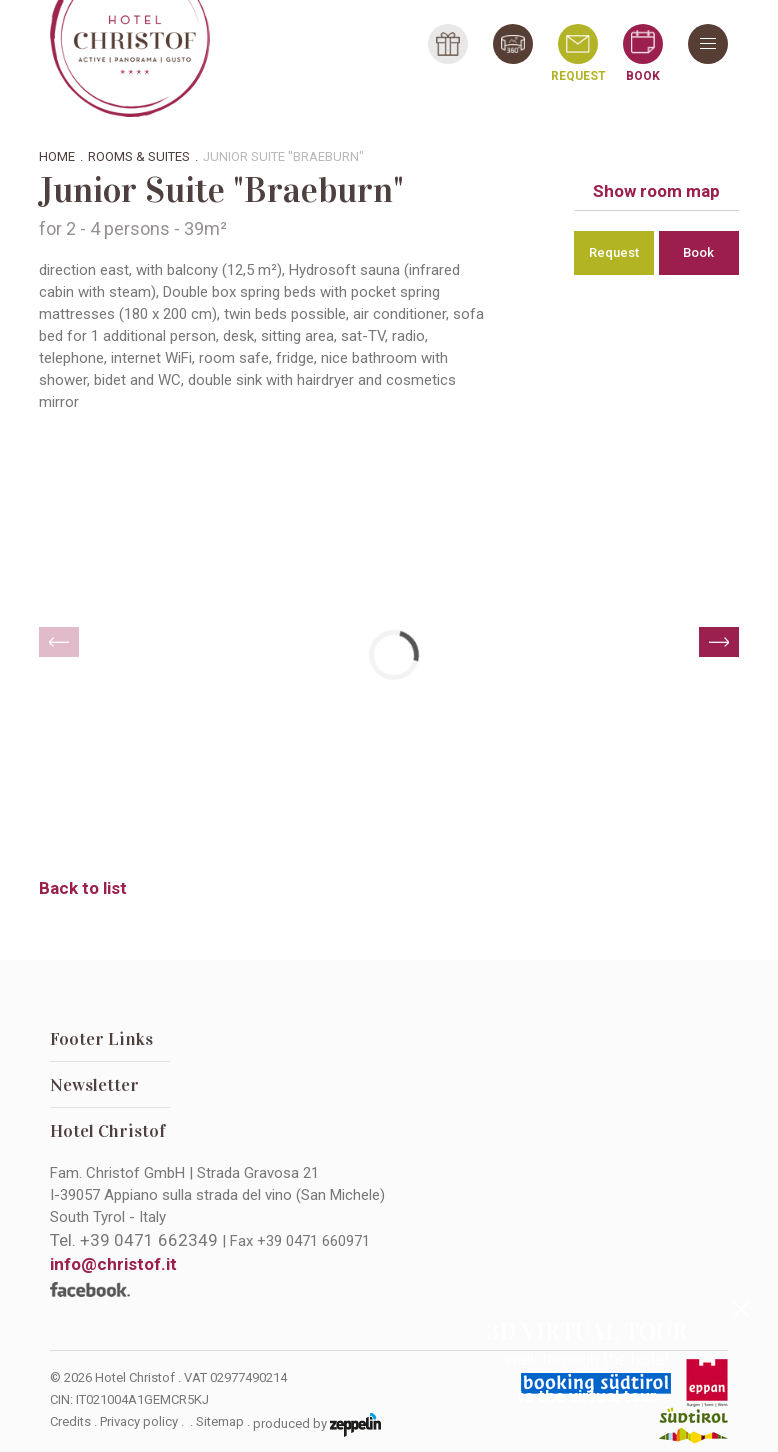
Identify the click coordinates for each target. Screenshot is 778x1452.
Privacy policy (139, 1421)
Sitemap (220, 1421)
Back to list (83, 888)
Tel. (134, 1240)
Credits (70, 1421)
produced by (317, 1425)
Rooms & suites (139, 156)
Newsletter (94, 1085)
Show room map (656, 191)
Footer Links (101, 1039)
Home (57, 156)
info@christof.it (113, 1264)
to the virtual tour (587, 1396)
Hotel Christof (108, 1131)
